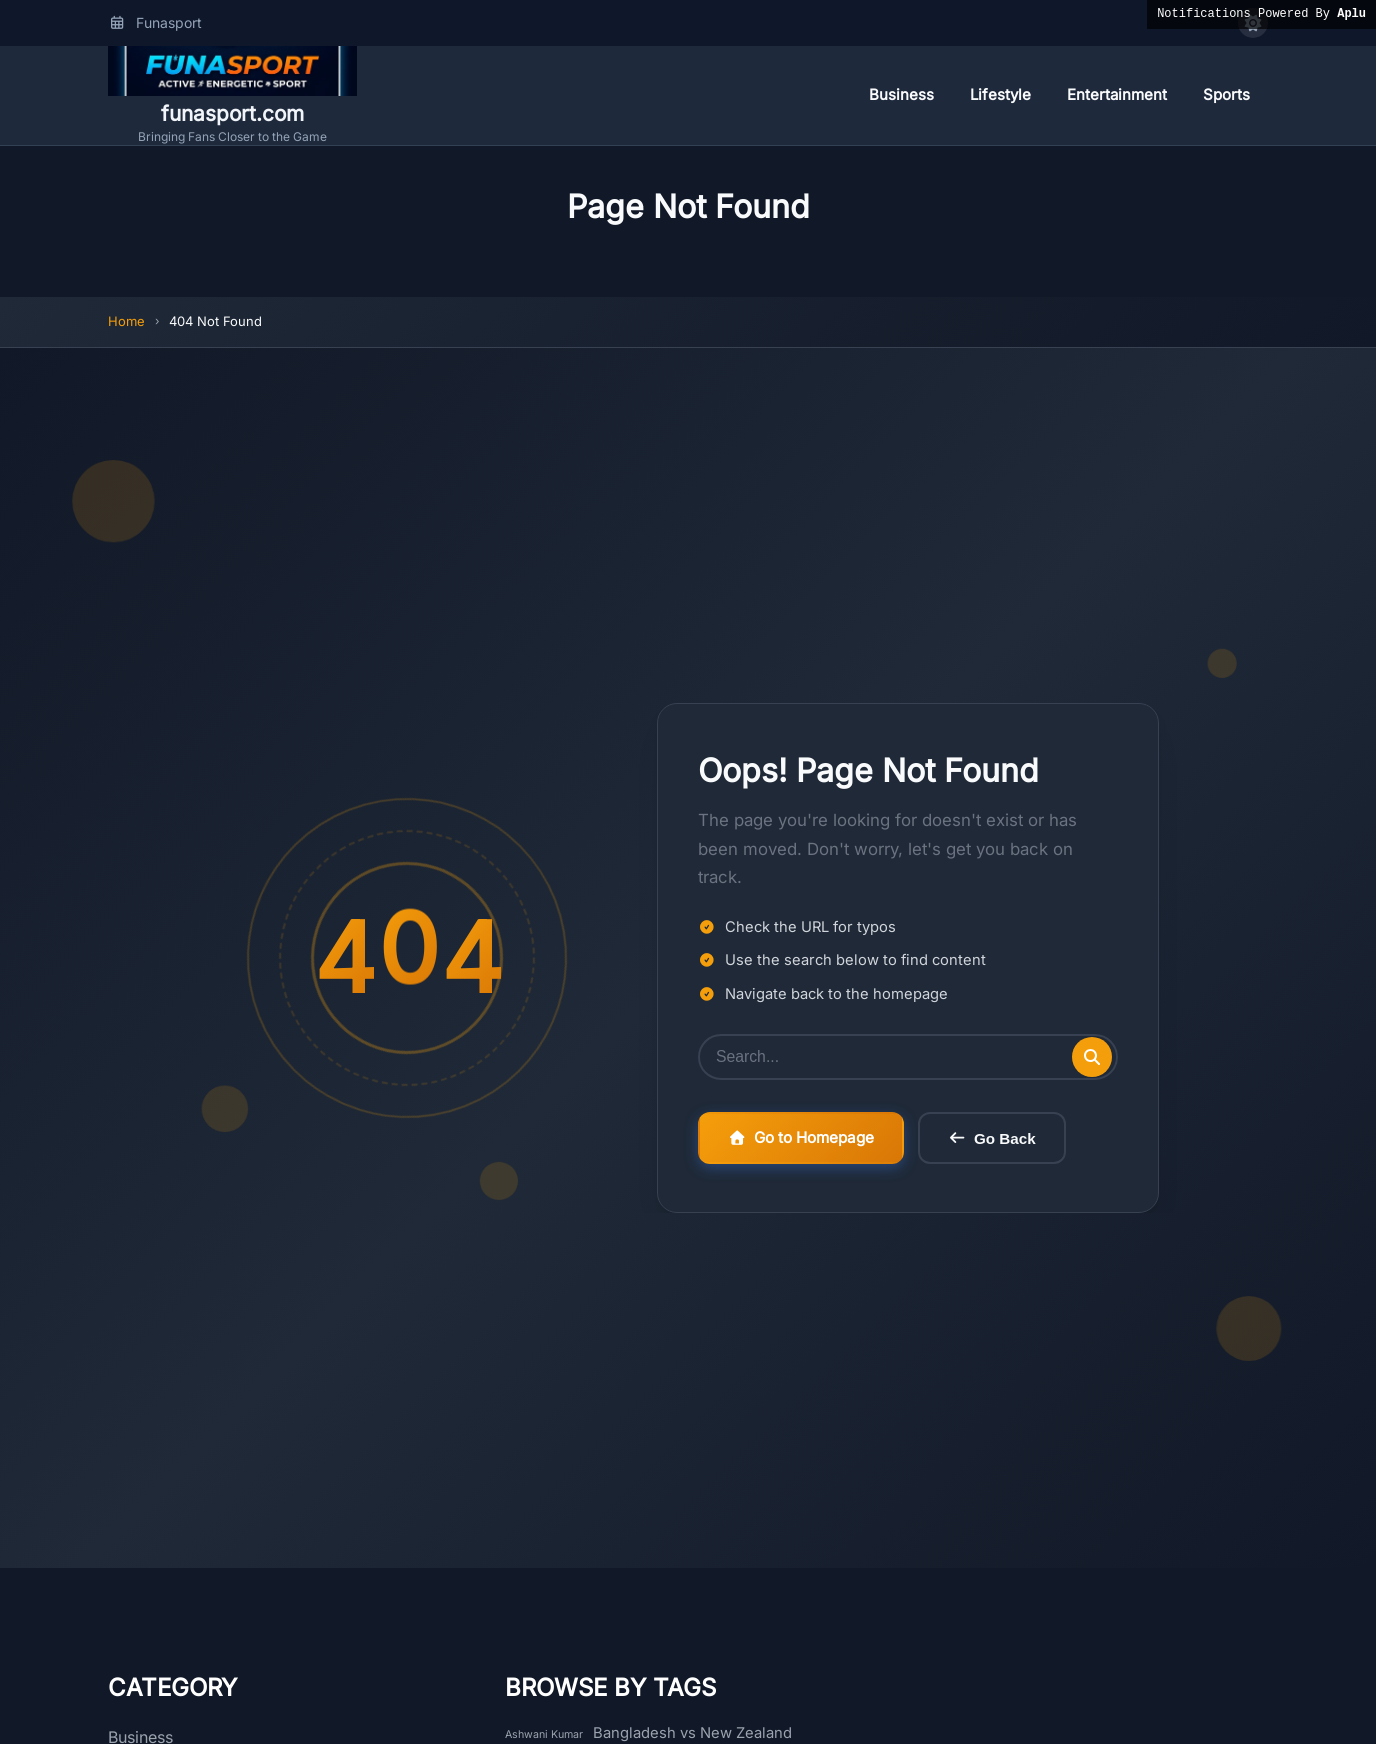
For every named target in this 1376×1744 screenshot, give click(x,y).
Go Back (992, 1138)
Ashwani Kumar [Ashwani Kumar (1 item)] (544, 1734)
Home (126, 321)
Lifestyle (1000, 94)
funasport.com (232, 113)
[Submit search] (1092, 1057)
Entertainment (1117, 94)
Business (901, 94)
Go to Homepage (801, 1137)
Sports (1226, 94)
